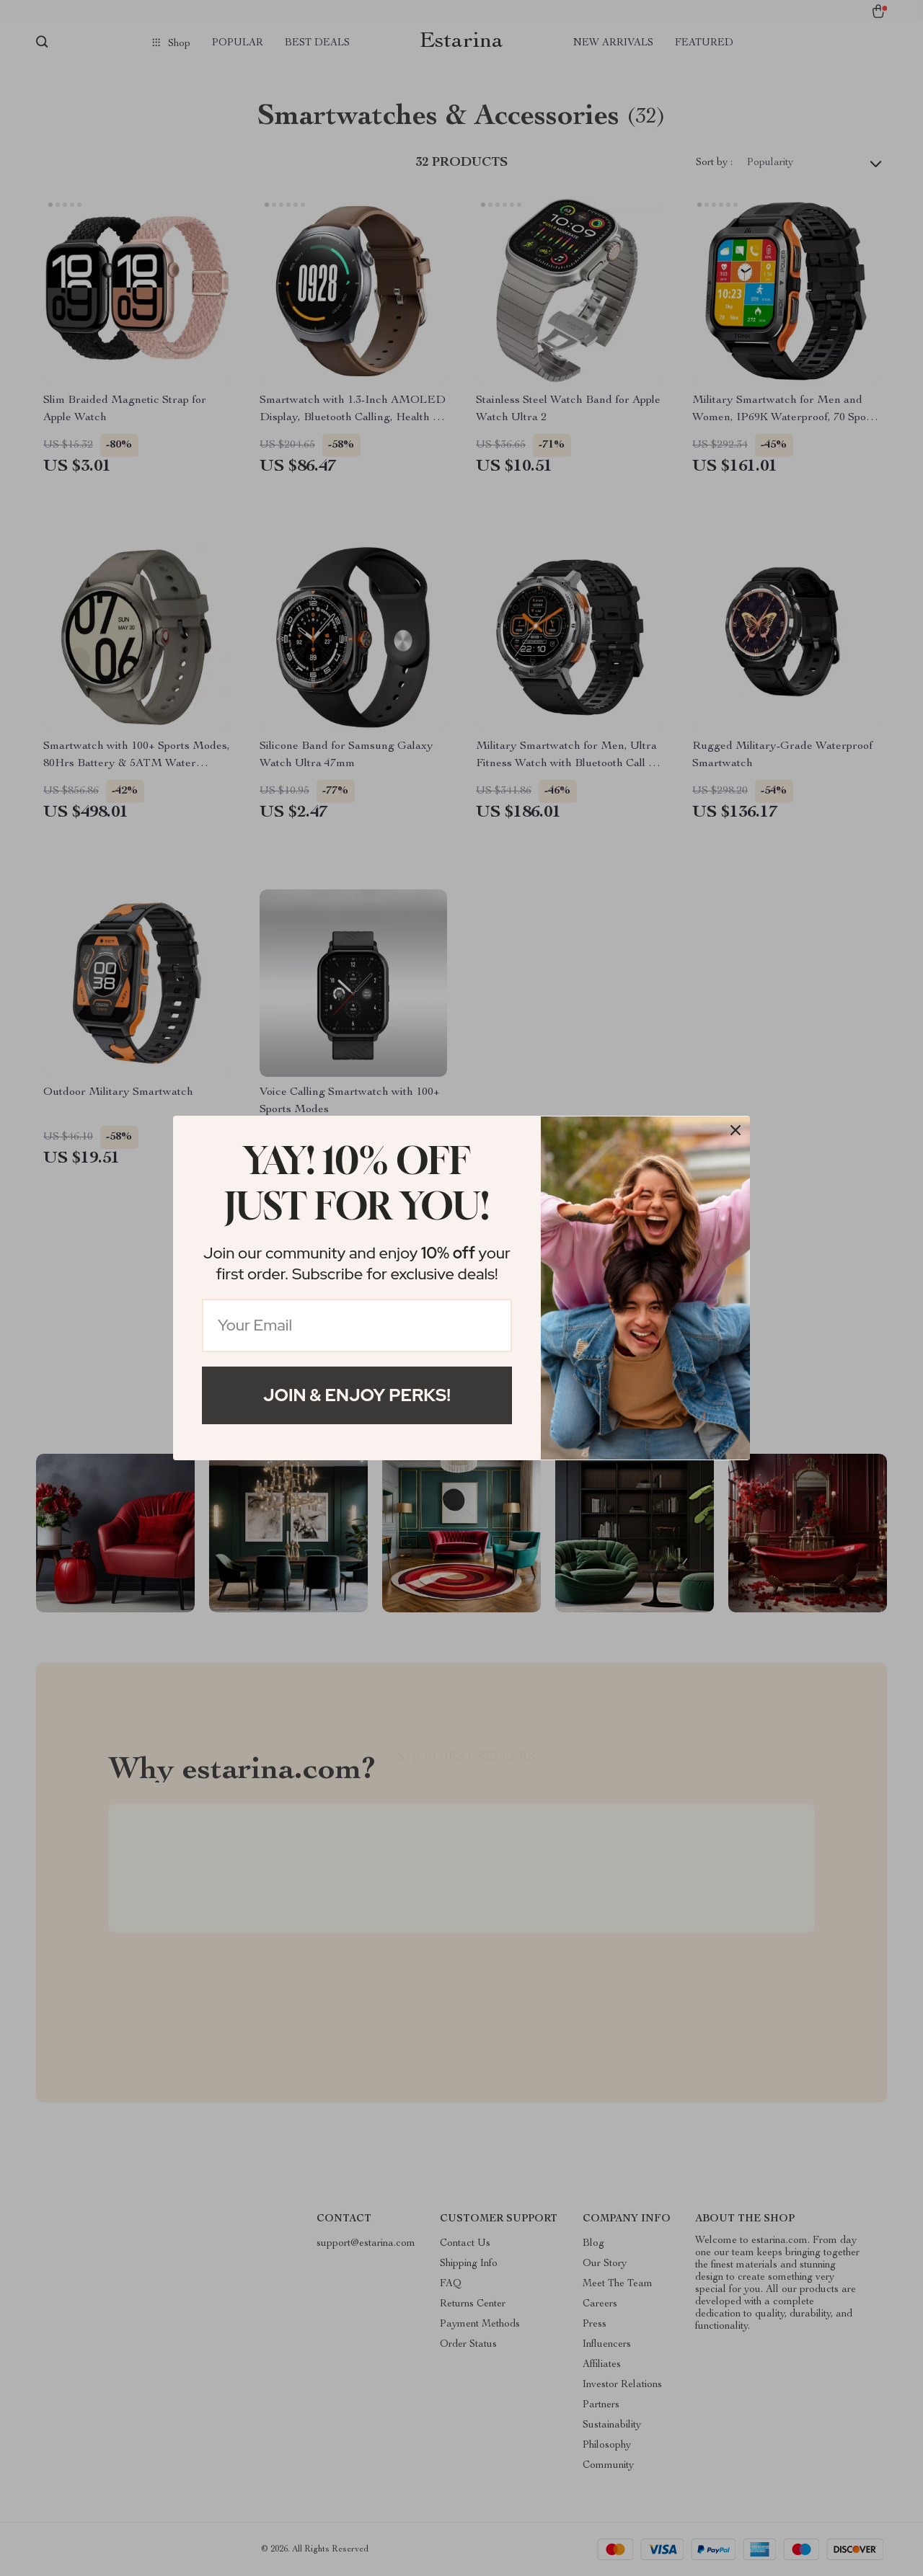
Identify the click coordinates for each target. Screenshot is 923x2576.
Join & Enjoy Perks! (357, 1395)
